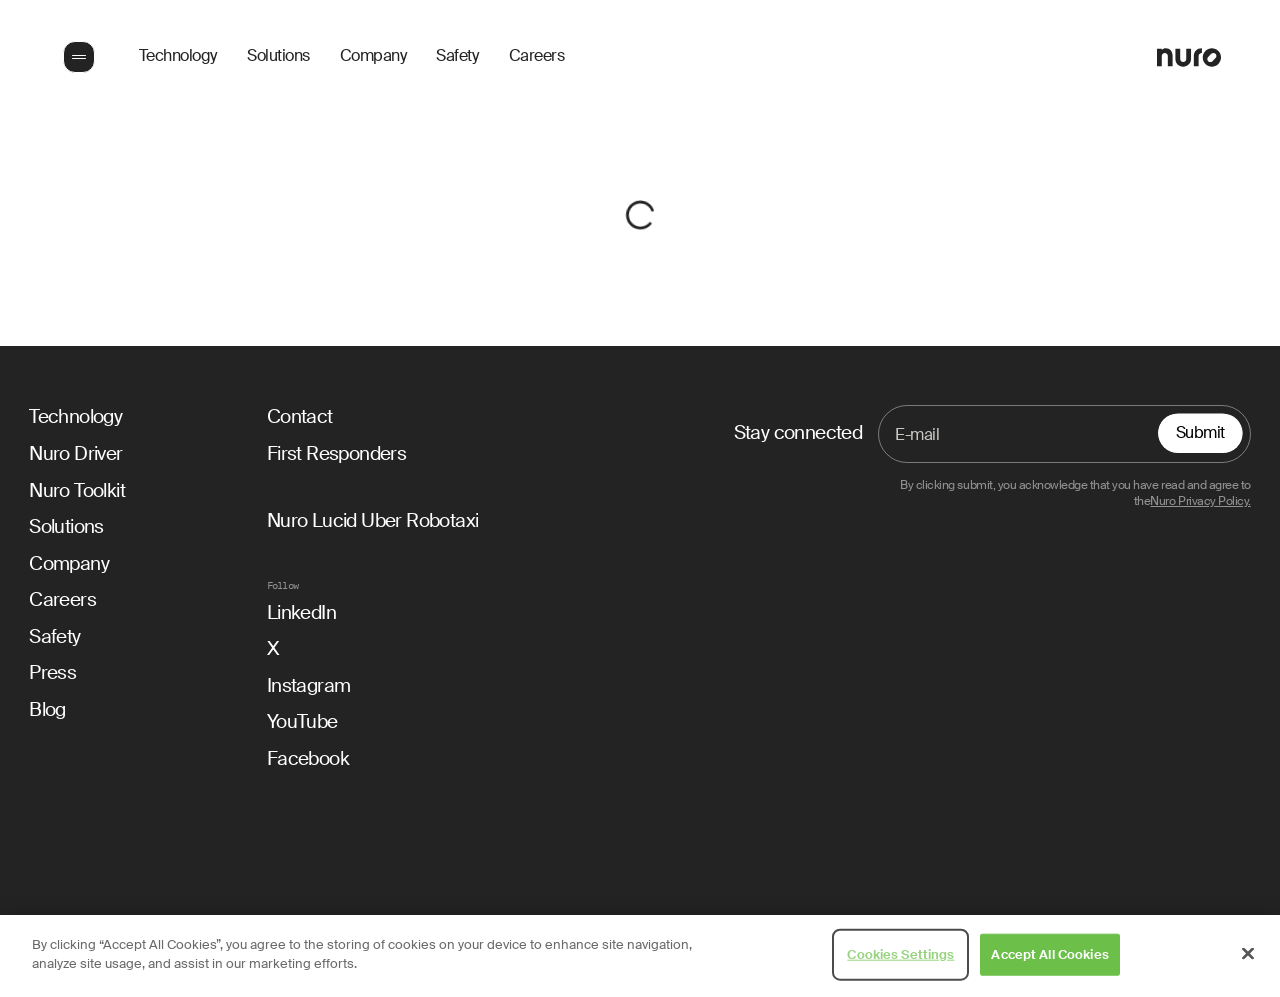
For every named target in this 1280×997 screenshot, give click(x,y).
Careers (537, 57)
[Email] (1064, 434)
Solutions (278, 57)
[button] (77, 57)
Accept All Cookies (1049, 954)
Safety (457, 57)
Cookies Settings (900, 954)
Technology (178, 57)
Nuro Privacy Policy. (1200, 501)
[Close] (1248, 953)
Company (373, 57)
